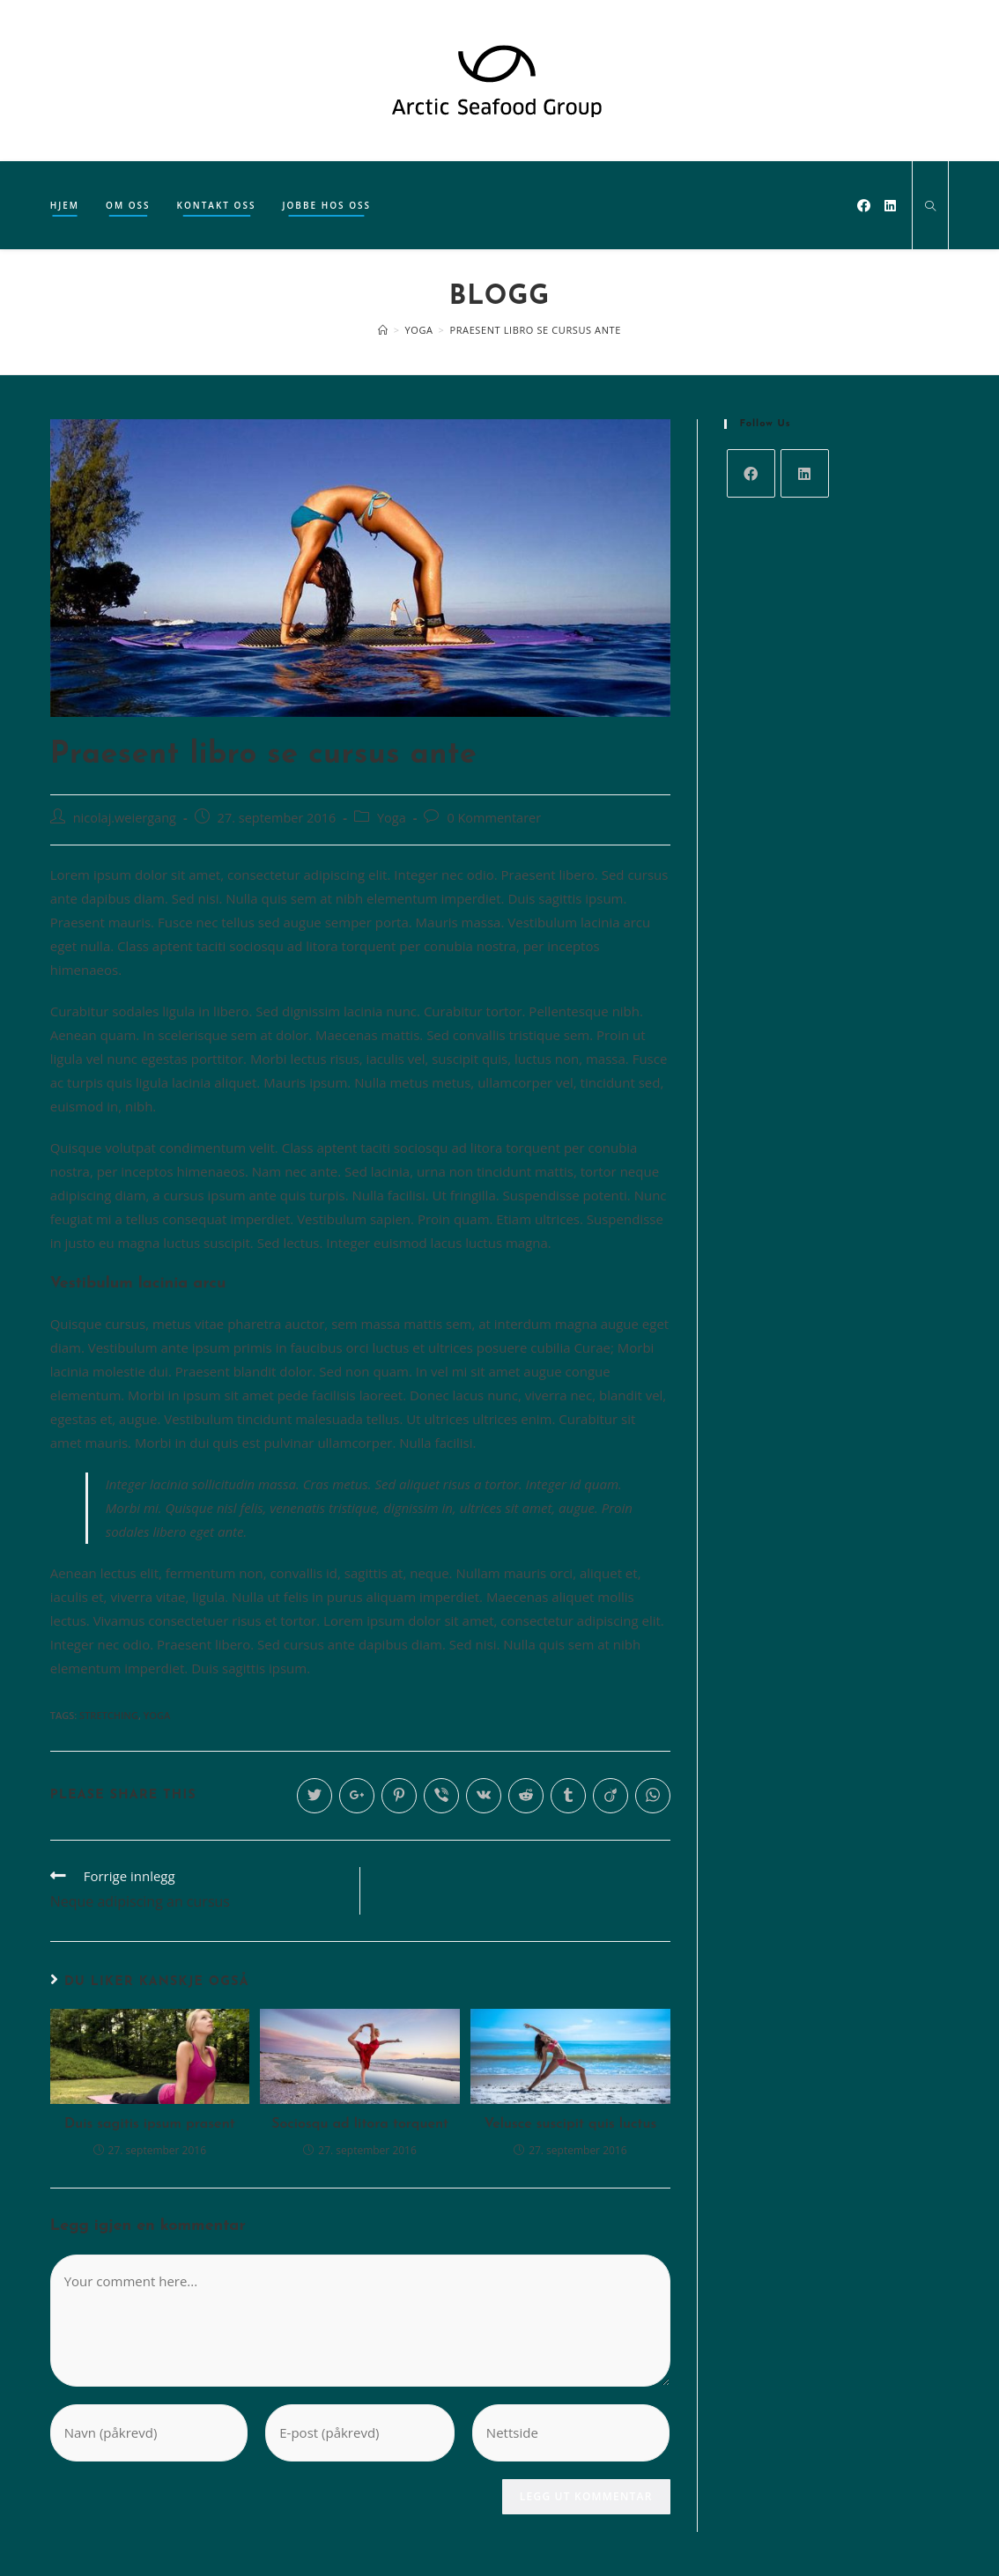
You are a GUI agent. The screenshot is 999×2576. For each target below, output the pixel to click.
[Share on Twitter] (314, 1795)
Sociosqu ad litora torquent (359, 2124)
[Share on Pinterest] (399, 1795)
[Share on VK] (483, 1795)
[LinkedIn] (805, 473)
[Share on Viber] (441, 1795)
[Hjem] (383, 329)
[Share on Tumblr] (568, 1795)
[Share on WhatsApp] (652, 1795)
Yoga (391, 817)
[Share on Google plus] (356, 1795)
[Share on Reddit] (526, 1795)
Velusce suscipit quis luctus (570, 2124)
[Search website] (930, 207)
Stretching (108, 1715)
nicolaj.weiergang (124, 817)
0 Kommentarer (494, 817)
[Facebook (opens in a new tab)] (863, 205)
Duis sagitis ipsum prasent (149, 2124)
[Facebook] (751, 473)
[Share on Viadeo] (610, 1795)
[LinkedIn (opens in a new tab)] (890, 205)
